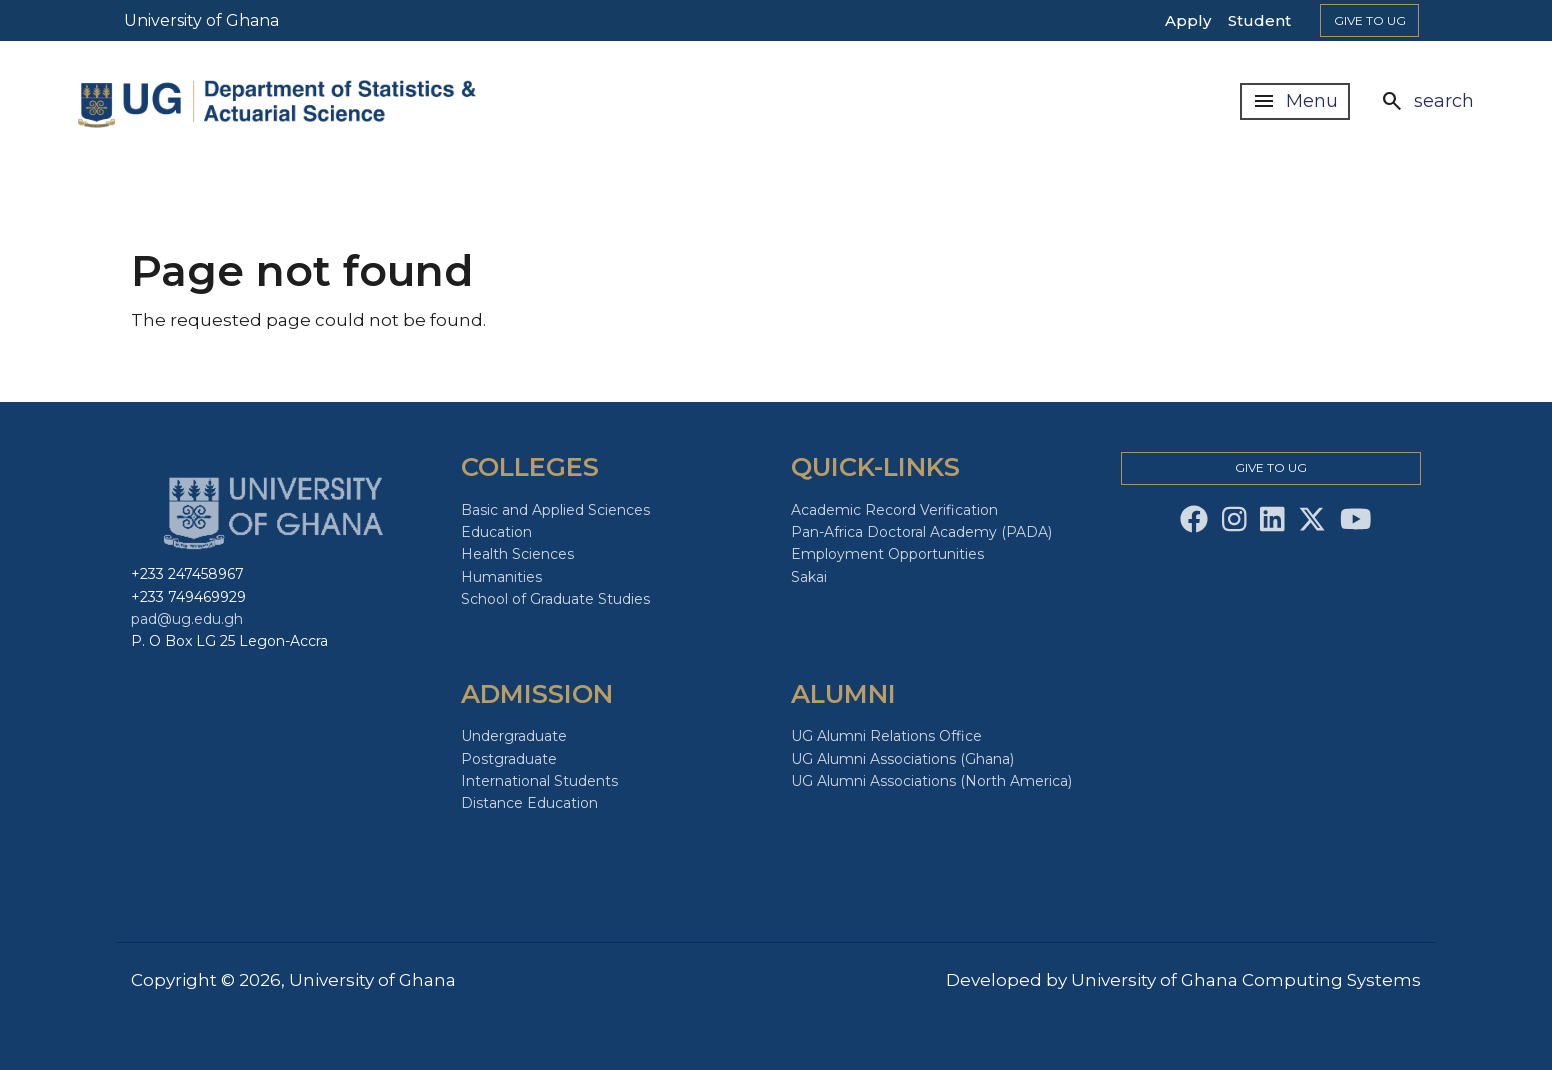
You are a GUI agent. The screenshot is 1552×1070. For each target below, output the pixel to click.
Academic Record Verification (894, 510)
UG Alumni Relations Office (886, 736)
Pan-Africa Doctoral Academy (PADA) (921, 532)
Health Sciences (517, 554)
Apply (1188, 20)
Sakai (809, 577)
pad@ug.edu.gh (187, 619)
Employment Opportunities (887, 554)
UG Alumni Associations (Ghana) (902, 759)
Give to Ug (1370, 20)
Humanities (501, 577)
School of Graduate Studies (555, 599)
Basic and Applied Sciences (555, 510)
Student (1259, 20)
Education (496, 532)
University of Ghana (201, 20)
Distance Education (529, 803)
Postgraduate (509, 759)
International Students (539, 781)
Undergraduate (514, 736)
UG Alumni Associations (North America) (931, 781)
